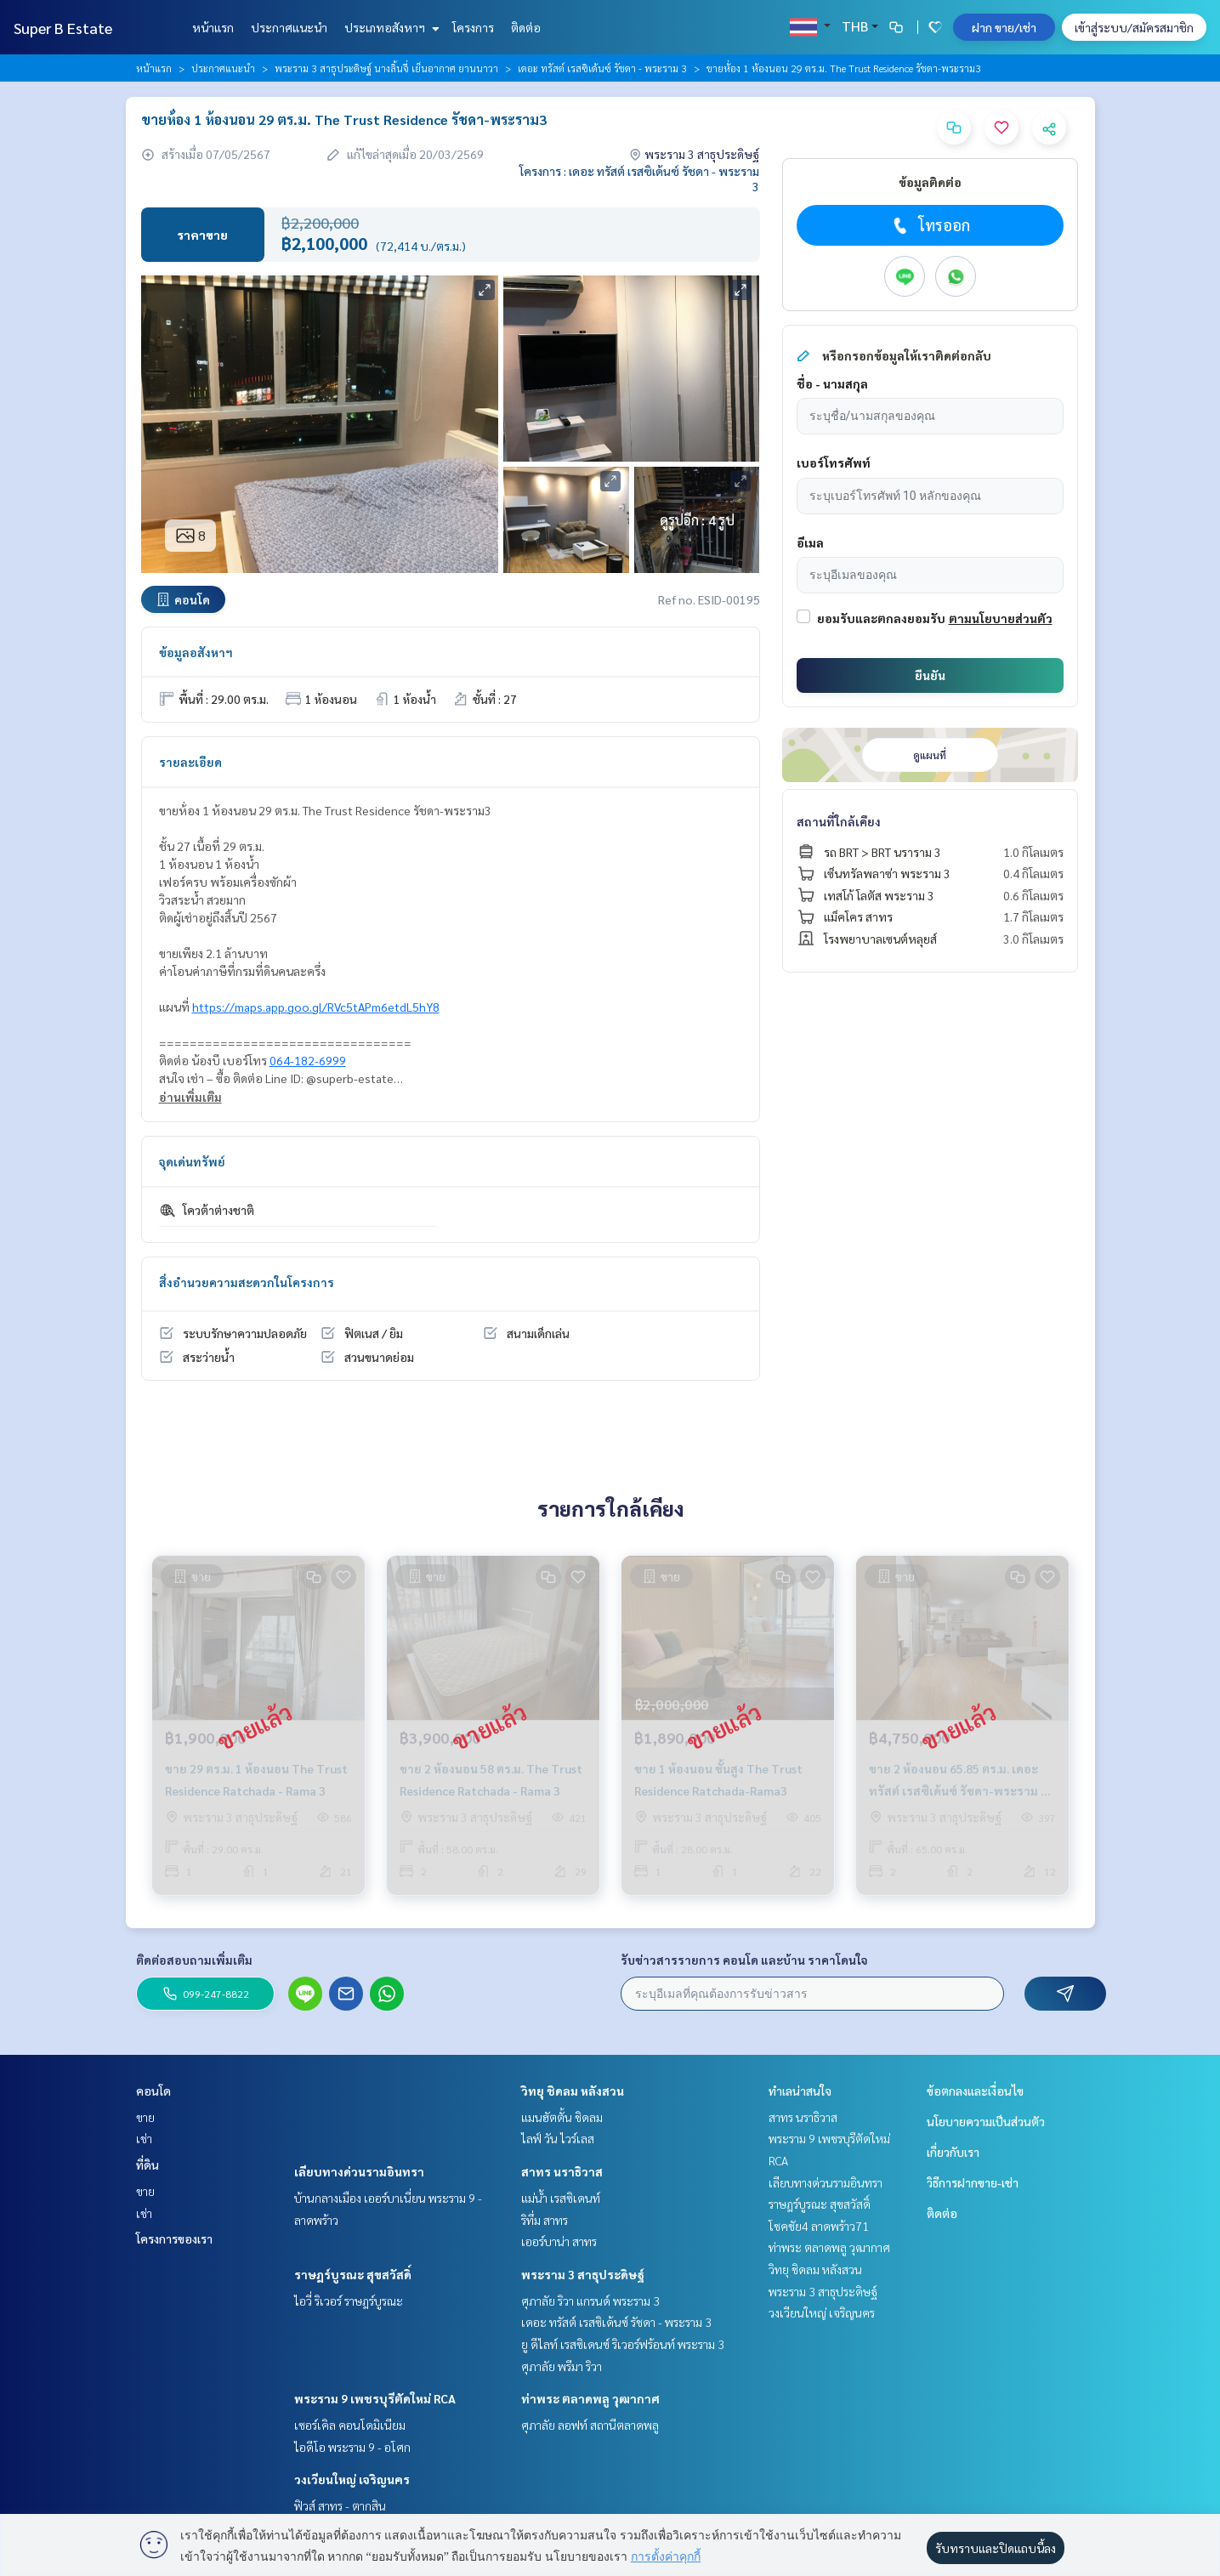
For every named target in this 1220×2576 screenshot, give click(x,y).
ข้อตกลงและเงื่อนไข (975, 2090)
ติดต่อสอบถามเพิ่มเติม (194, 1959)
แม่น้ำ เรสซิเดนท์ (560, 2197)
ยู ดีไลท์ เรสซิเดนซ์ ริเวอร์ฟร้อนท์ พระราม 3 (622, 2344)
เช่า (144, 2138)
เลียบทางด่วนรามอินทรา (359, 2171)
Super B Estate (63, 27)
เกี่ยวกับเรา (953, 2151)
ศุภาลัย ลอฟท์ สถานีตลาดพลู (590, 2424)
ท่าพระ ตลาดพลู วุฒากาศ (590, 2398)
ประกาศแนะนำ (289, 27)
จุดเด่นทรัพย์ (192, 1161)
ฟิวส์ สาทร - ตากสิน (340, 2505)
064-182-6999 (308, 1060)
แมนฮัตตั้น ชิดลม (562, 2117)
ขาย (145, 2117)
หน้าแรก (213, 27)
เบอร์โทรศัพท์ (834, 462)
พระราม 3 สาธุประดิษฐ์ (582, 2274)
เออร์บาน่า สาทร (559, 2241)
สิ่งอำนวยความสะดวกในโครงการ (246, 1282)
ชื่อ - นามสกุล (832, 383)
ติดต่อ (526, 27)
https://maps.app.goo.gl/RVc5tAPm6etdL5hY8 (316, 1006)
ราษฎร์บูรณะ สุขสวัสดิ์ (352, 2274)
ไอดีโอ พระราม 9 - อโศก (352, 2446)
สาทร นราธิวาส (562, 2171)
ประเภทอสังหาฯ (389, 27)
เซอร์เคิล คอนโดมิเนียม (350, 2424)
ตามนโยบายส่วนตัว (1001, 618)
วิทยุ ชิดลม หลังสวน (572, 2090)
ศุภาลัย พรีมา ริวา (561, 2366)
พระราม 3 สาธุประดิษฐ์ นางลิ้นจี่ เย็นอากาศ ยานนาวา (386, 68)
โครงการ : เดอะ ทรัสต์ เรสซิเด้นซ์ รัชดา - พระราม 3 (639, 178)
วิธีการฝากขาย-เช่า (973, 2182)
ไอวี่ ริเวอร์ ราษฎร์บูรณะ (348, 2300)
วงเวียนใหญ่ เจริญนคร (352, 2479)
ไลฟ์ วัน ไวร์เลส (557, 2138)
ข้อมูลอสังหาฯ (196, 652)
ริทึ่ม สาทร (544, 2219)
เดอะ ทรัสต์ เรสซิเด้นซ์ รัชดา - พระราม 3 (602, 68)
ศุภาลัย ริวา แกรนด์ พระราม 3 (590, 2300)
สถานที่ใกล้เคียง (839, 821)
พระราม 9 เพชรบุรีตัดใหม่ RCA (375, 2398)
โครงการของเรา (174, 2238)
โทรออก (929, 225)
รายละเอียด (190, 761)
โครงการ (473, 27)
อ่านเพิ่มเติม (190, 1096)
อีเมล (810, 542)
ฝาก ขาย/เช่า (1004, 27)
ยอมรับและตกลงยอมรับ (881, 618)
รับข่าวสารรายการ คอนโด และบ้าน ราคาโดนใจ (744, 1959)
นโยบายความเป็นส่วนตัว (986, 2121)
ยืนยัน (930, 675)
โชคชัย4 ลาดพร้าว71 (819, 2225)
